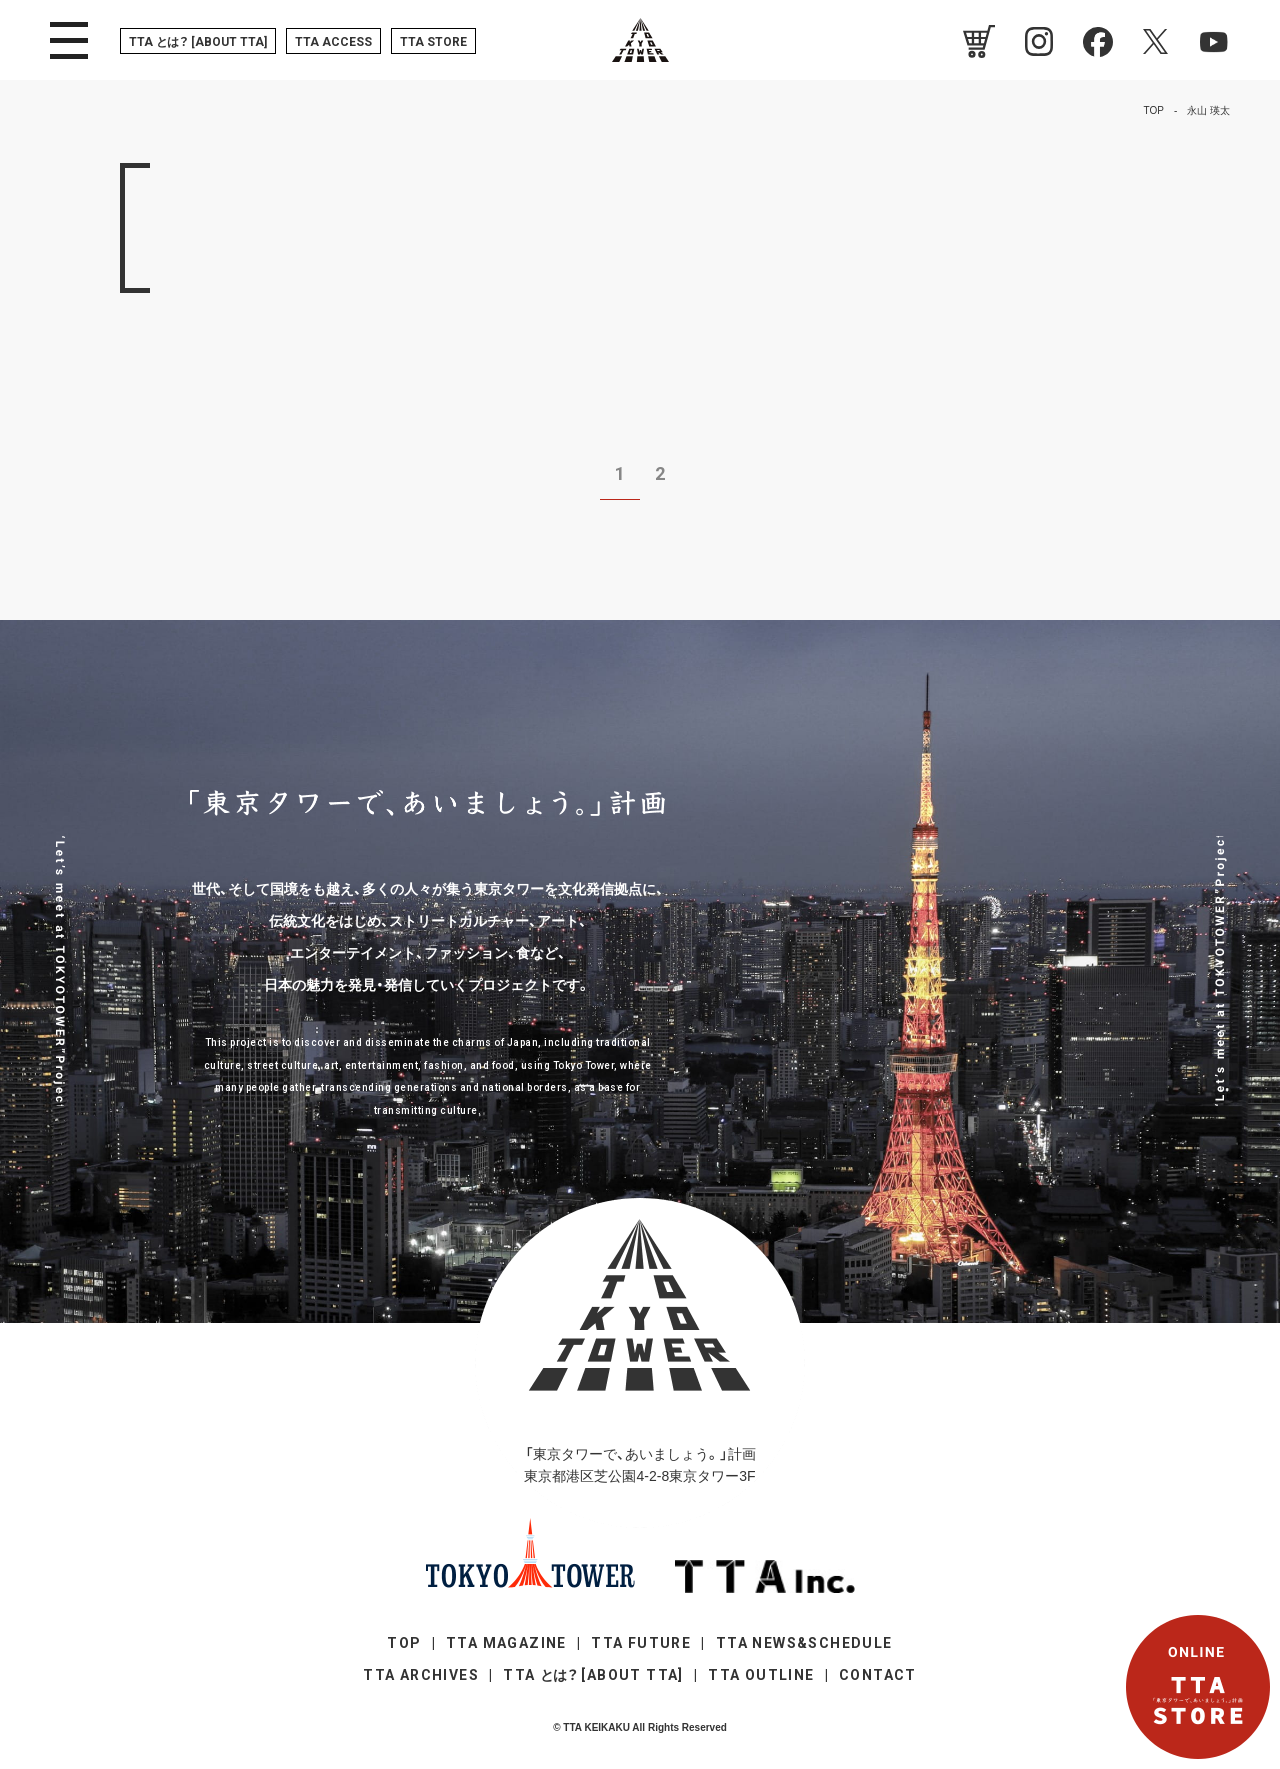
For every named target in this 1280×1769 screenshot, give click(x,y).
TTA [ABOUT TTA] (198, 42)
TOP (404, 1643)
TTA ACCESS (333, 42)
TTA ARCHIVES (421, 1675)
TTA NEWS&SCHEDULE (804, 1643)
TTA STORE (433, 42)
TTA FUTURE (641, 1643)
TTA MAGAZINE (506, 1643)
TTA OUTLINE (761, 1675)
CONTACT (878, 1675)
